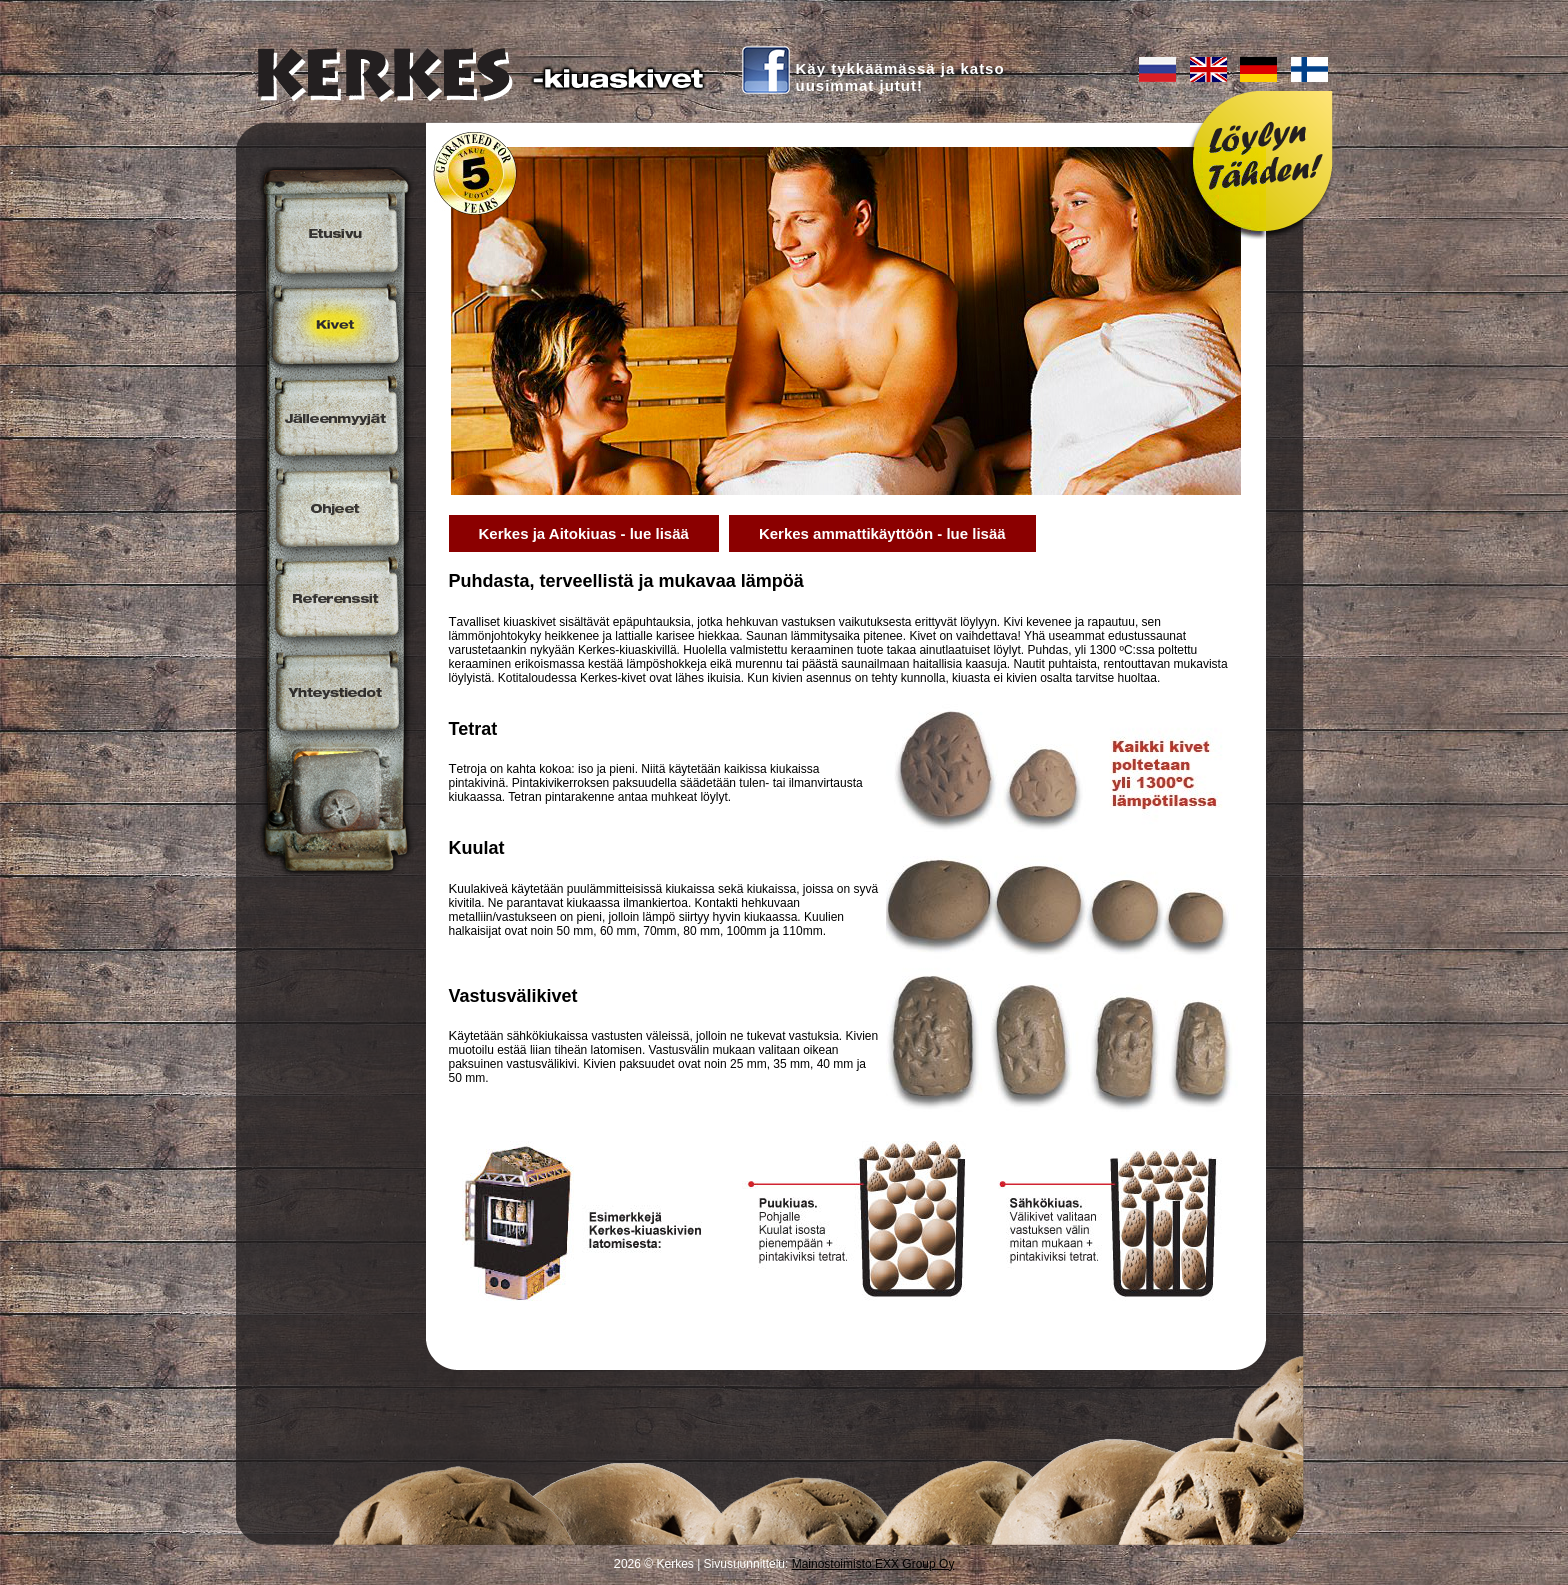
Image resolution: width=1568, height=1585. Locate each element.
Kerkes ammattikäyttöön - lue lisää (882, 533)
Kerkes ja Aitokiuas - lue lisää (584, 533)
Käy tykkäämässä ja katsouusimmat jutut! (900, 77)
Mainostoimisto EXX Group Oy (873, 1564)
